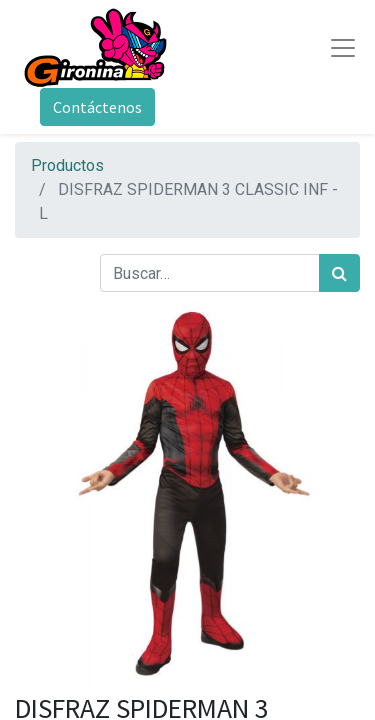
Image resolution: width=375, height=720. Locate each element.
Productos (67, 165)
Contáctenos (97, 107)
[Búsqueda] (339, 273)
